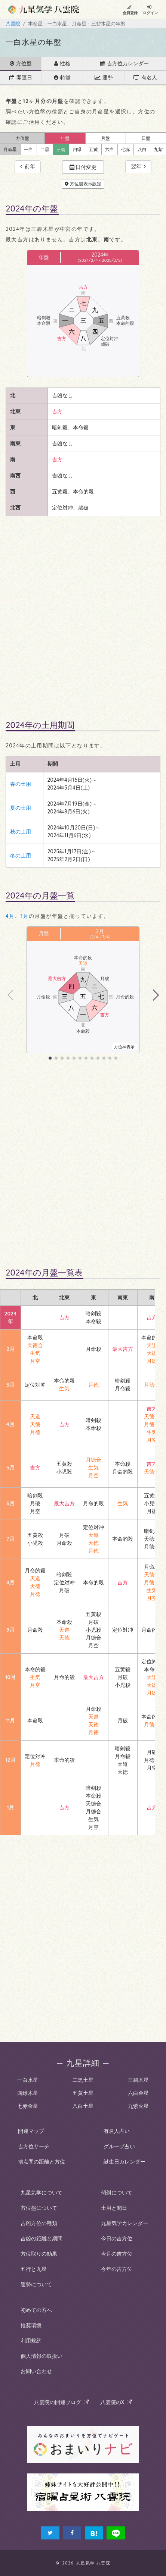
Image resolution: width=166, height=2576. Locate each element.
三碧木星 (138, 2080)
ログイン (150, 10)
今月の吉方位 (116, 2253)
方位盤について (39, 2208)
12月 (10, 1760)
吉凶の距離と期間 (41, 2238)
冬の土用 (20, 855)
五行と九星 (34, 2269)
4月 (10, 916)
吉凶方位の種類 (39, 2223)
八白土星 (83, 2106)
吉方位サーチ (33, 2146)
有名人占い (117, 2131)
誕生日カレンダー (124, 2161)
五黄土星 (83, 2093)
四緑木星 (27, 2093)
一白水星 (27, 2080)
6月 (10, 1503)
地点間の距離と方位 (41, 2161)
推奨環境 (31, 2325)
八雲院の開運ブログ (61, 2402)
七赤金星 (27, 2106)
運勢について (36, 2284)
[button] (155, 995)
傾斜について (116, 2192)
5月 (10, 1467)
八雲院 (13, 23)
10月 (10, 1677)
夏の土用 (20, 807)
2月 (100, 931)
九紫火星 (138, 2106)
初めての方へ (36, 2310)
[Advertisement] (83, 614)
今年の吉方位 (116, 2269)
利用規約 (31, 2340)
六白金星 (138, 2093)
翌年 (138, 166)
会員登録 (130, 10)
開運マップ (31, 2131)
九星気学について (41, 2192)
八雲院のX (116, 2402)
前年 (27, 166)
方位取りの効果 (39, 2253)
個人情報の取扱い (41, 2356)
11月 (10, 1720)
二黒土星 (83, 2080)
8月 (10, 1582)
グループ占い (119, 2146)
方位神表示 (124, 1047)
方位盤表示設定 (83, 183)
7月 (10, 1538)
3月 (10, 1384)
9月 (10, 1629)
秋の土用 (20, 831)
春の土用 (20, 784)
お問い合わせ (36, 2371)
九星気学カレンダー (124, 2223)
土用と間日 (114, 2208)
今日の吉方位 (116, 2238)
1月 (25, 916)
